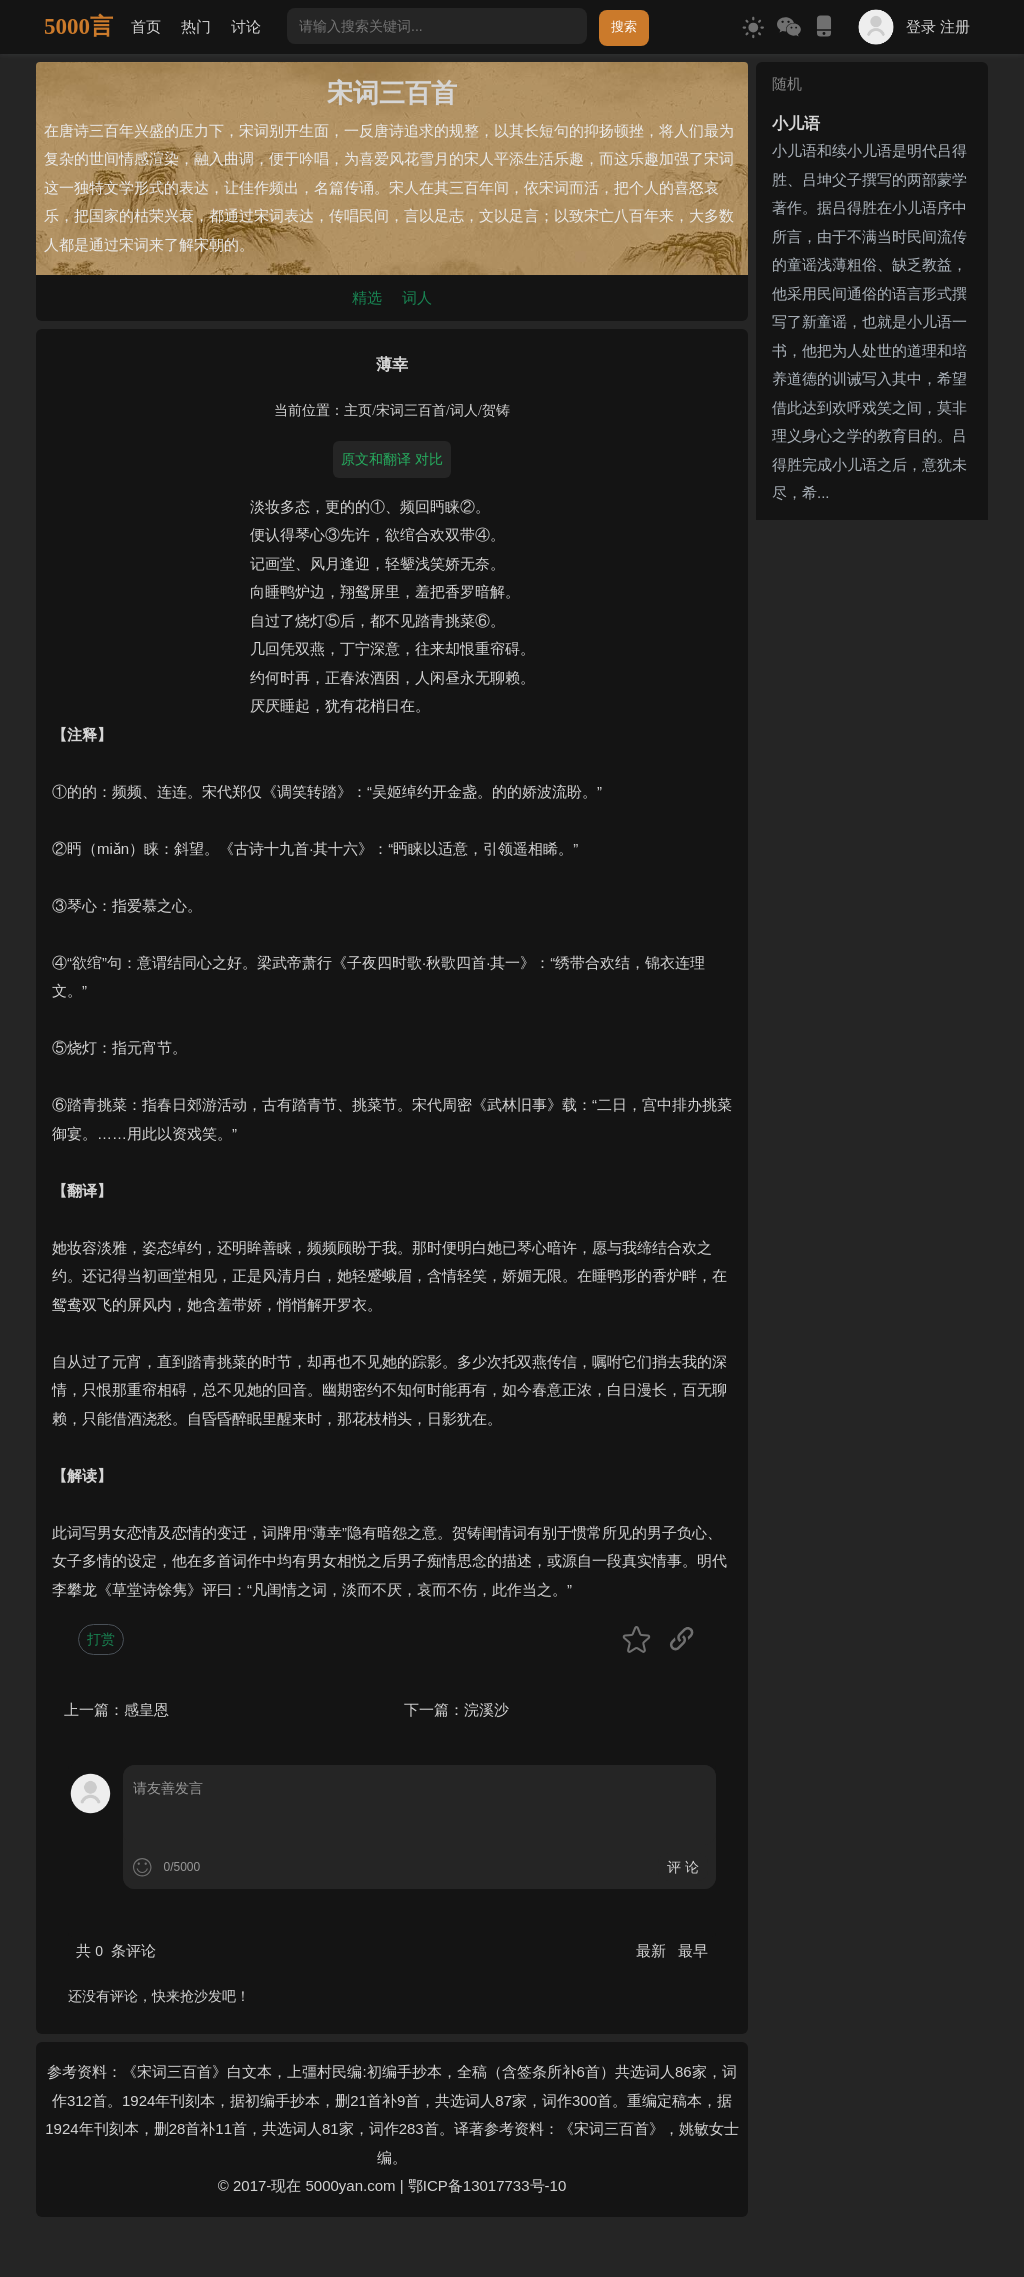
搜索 (624, 26)
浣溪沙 (486, 1709)
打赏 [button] (101, 1639)
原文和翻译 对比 (392, 459)
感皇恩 (146, 1709)
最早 (693, 1950)
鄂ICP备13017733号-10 (487, 2185)
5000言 (78, 26)
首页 (146, 26)
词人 (417, 297)
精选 (367, 297)
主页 (358, 410)
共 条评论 (116, 1950)
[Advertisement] (872, 828)
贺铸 (496, 410)
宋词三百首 (411, 410)
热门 (196, 26)
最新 (653, 1950)
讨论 (246, 26)
